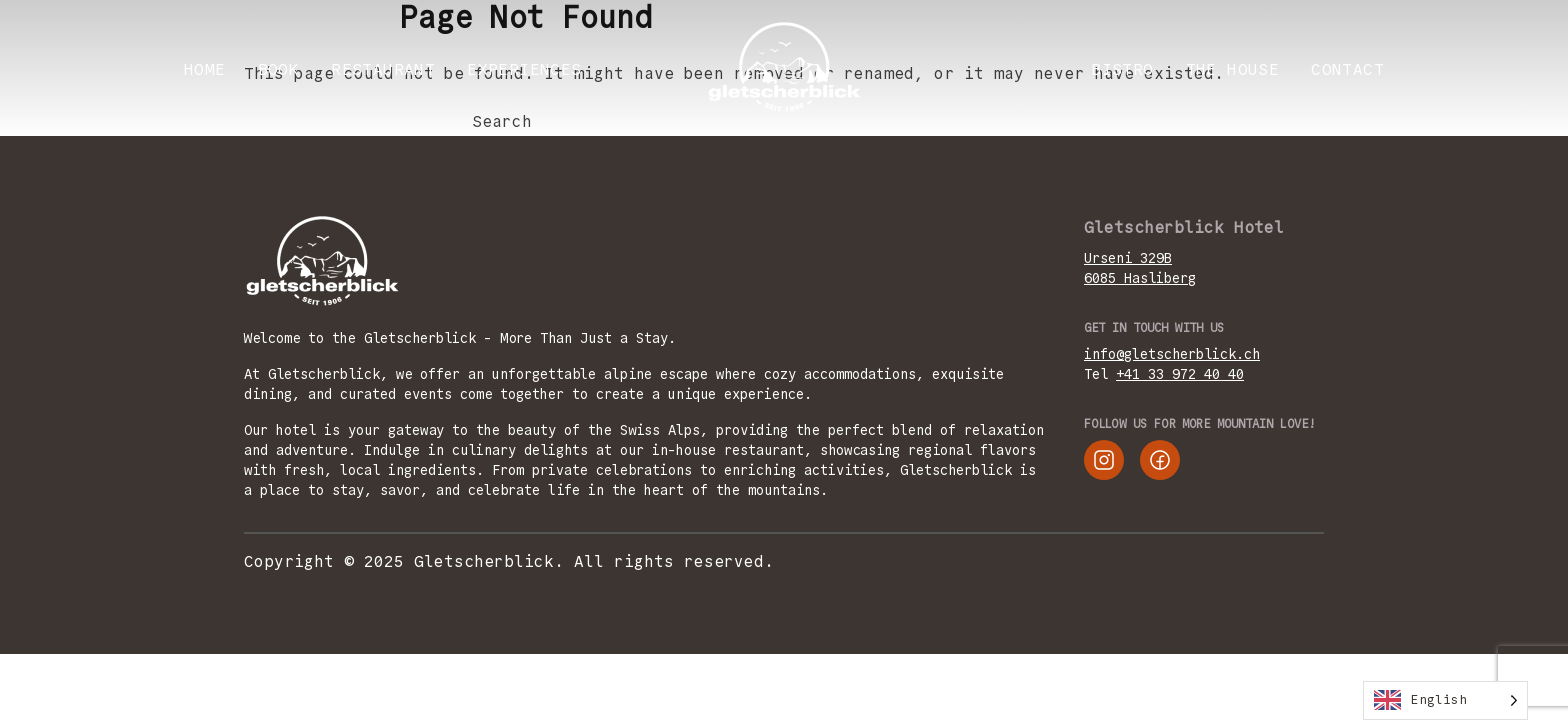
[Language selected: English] (1445, 700)
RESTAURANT (383, 69)
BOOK (279, 69)
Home (205, 69)
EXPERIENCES (524, 69)
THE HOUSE (1233, 69)
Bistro (1122, 69)
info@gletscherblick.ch (1172, 354)
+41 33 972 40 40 (1180, 374)
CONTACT (1347, 69)
